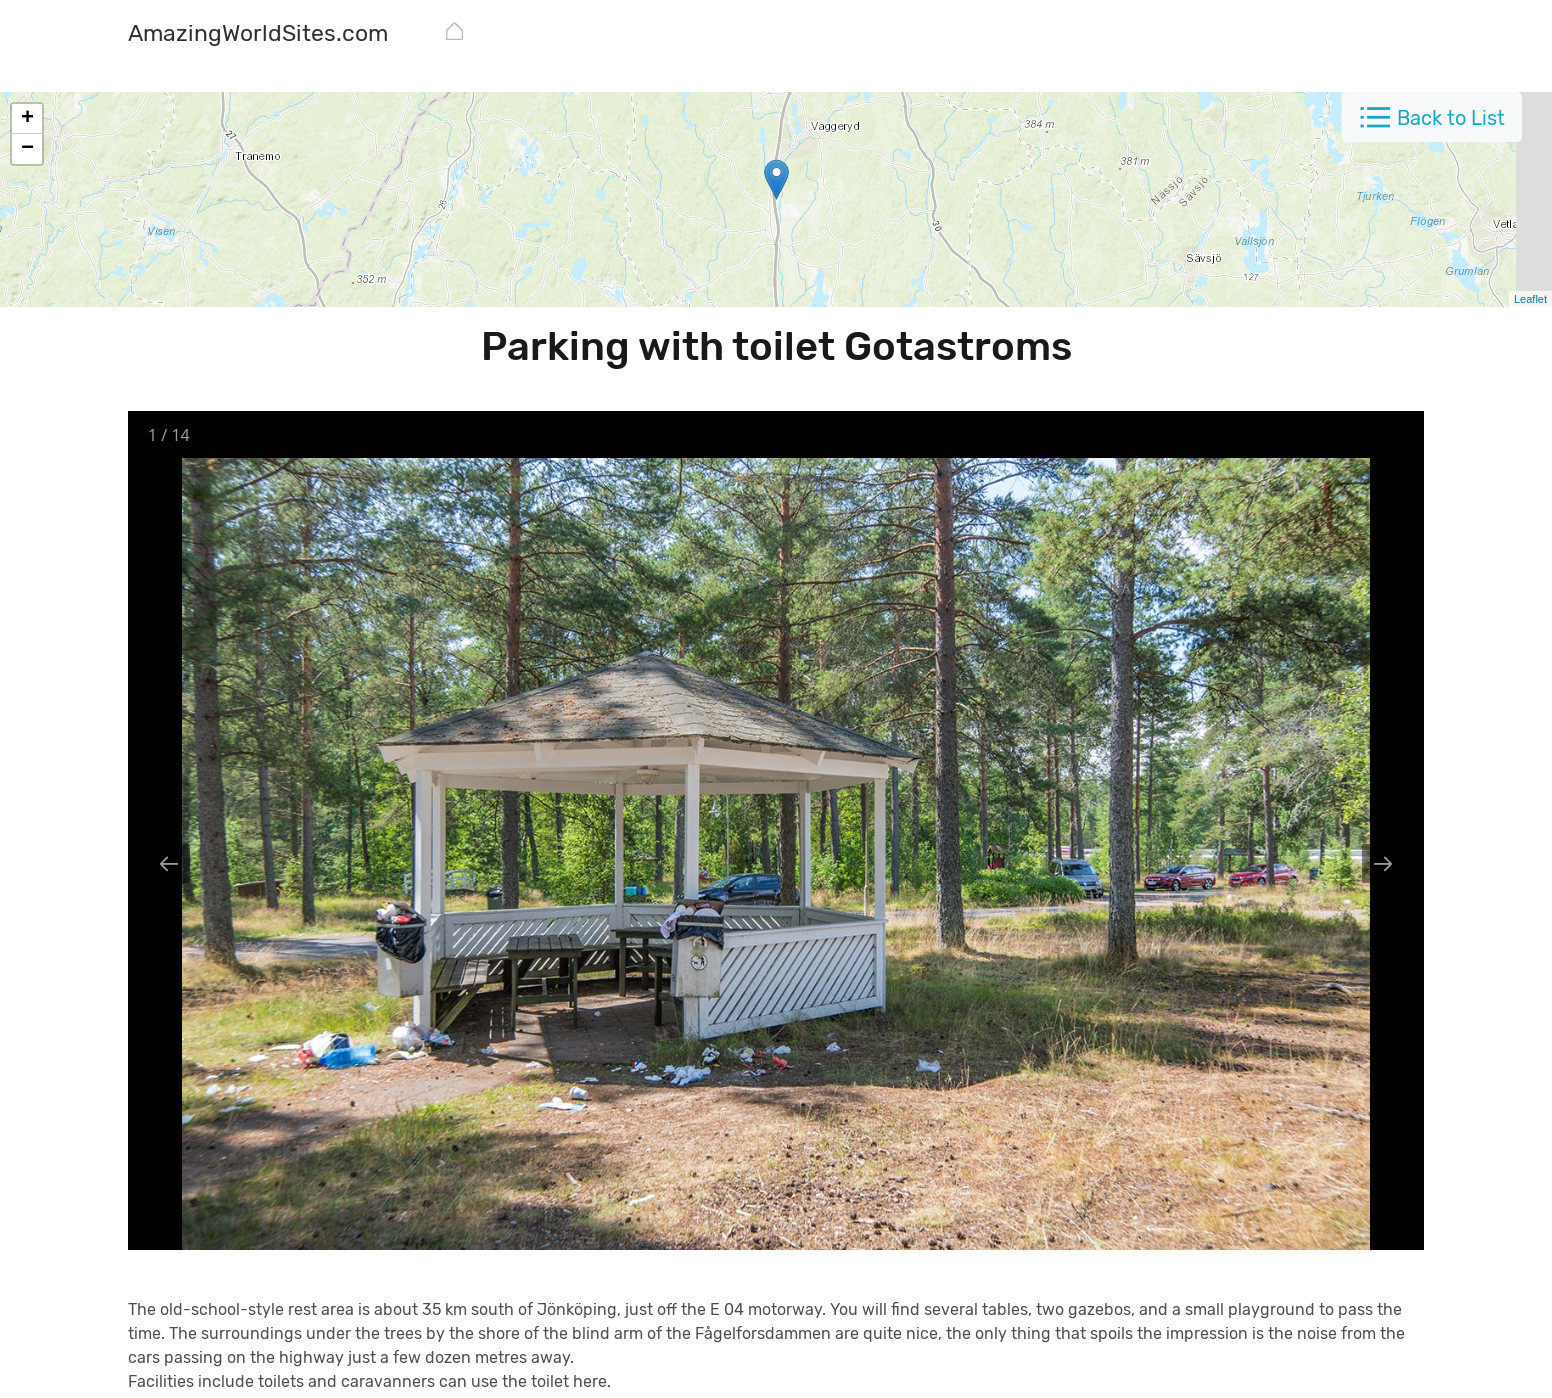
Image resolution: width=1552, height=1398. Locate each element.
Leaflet (1530, 299)
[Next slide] (1383, 863)
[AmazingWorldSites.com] (258, 35)
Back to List (1451, 118)
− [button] (27, 149)
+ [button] (27, 119)
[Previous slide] (169, 863)
